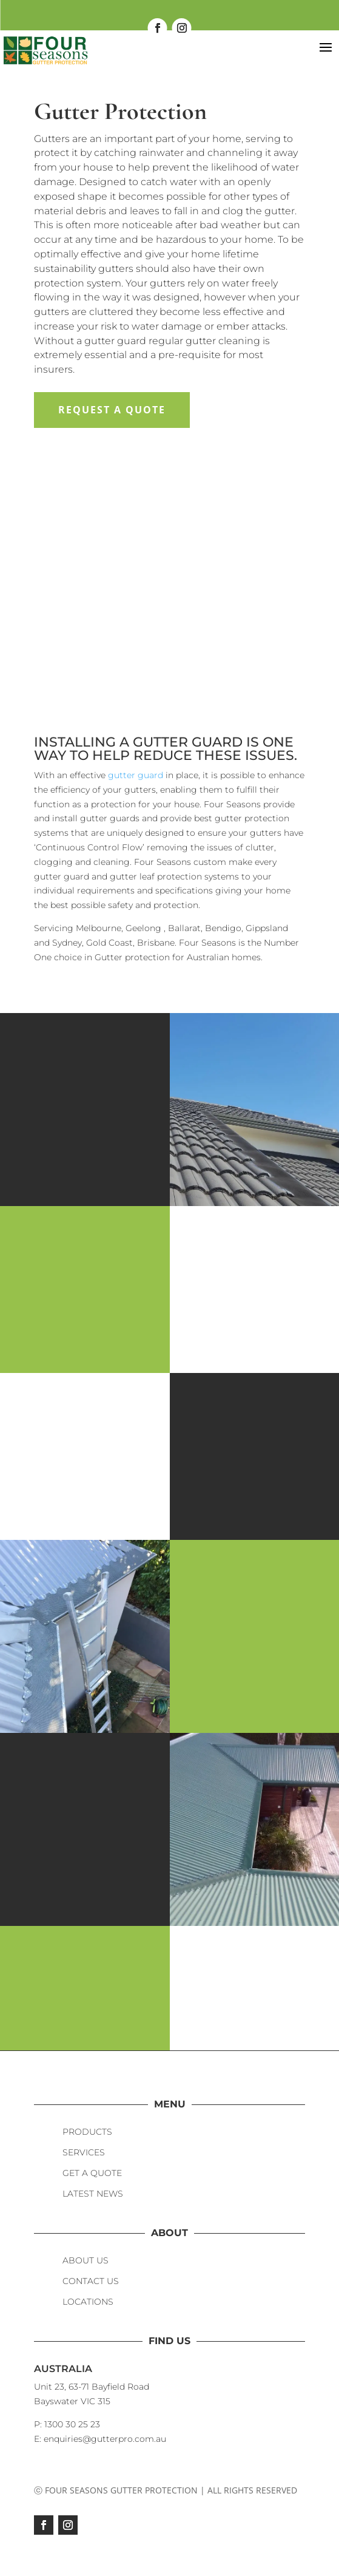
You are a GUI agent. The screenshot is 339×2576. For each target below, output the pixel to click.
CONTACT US (90, 2281)
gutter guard (135, 775)
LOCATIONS (87, 2301)
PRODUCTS (87, 2131)
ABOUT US (85, 2260)
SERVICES (83, 2152)
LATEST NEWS (92, 2193)
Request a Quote (112, 409)
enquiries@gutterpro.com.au (105, 2438)
